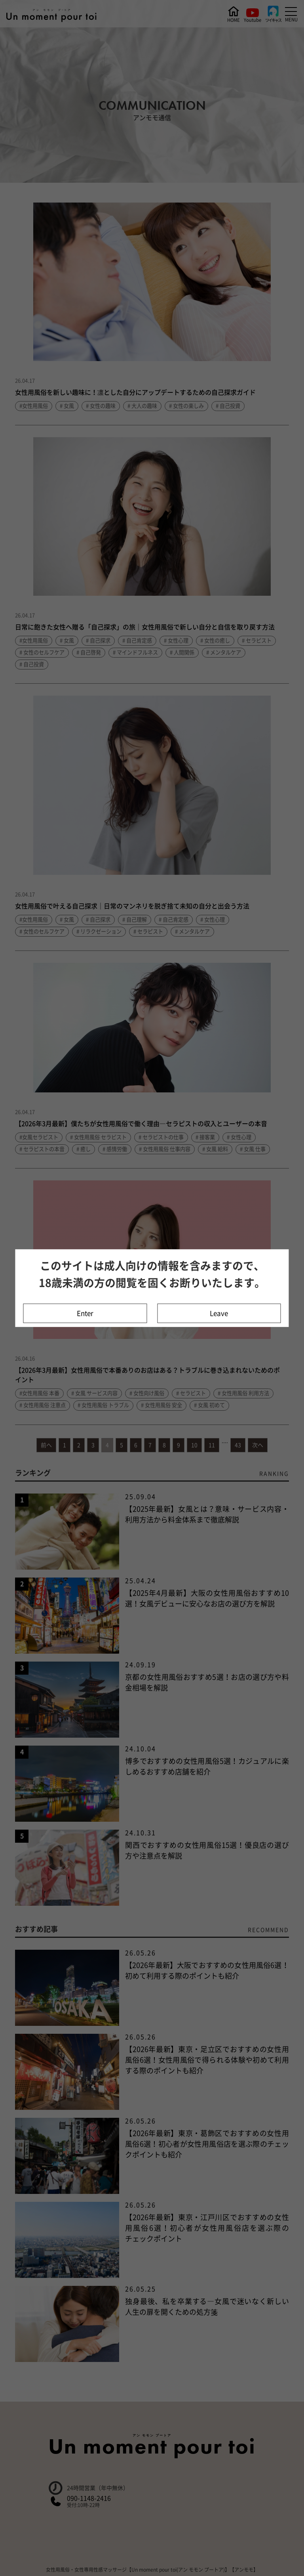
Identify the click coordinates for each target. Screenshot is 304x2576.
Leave (219, 1313)
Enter (85, 1313)
